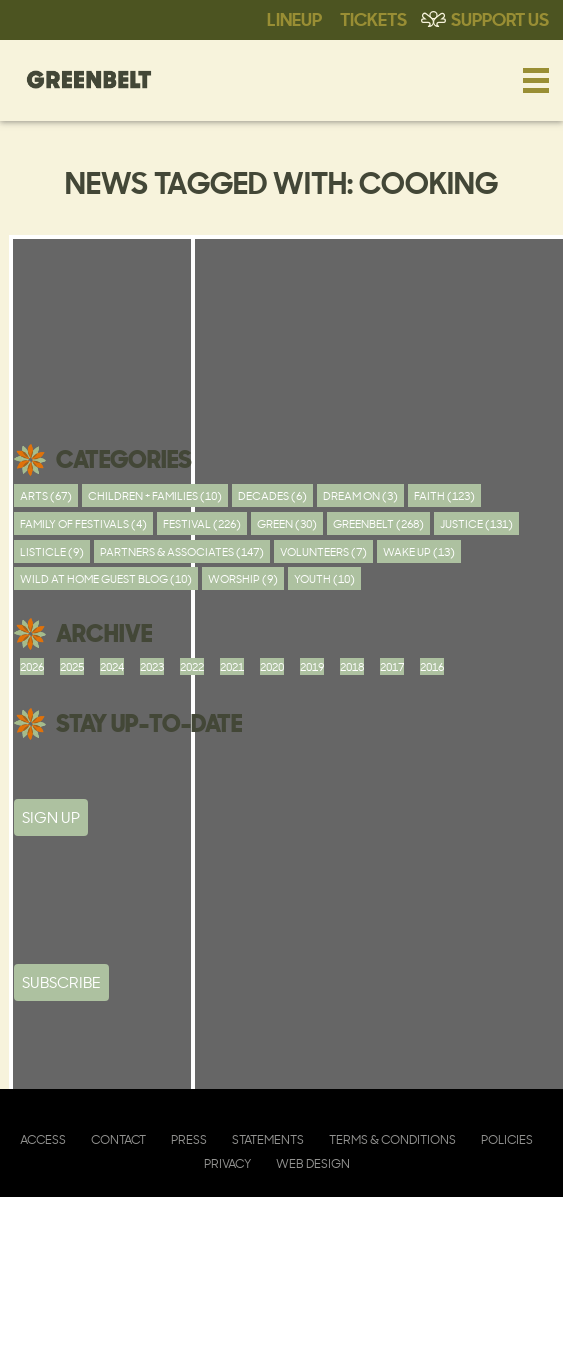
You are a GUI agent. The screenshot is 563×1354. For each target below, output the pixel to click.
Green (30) (287, 523)
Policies (507, 1139)
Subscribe (61, 982)
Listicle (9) (52, 551)
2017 (392, 666)
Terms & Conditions (392, 1139)
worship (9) (243, 578)
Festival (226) (202, 523)
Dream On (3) (360, 495)
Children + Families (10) (155, 495)
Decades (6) (272, 495)
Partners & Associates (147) (182, 551)
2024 (112, 666)
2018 (352, 666)
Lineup (294, 18)
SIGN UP (51, 817)
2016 (432, 666)
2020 (272, 666)
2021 (232, 666)
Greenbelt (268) (378, 523)
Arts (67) (46, 495)
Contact (118, 1139)
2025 (72, 666)
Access (43, 1139)
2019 (312, 666)
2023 (152, 666)
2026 (32, 666)
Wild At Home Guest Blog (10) (106, 578)
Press (189, 1139)
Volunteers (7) (323, 551)
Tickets (373, 18)
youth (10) (324, 578)
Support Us (500, 18)
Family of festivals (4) (83, 523)
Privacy (227, 1163)
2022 (192, 666)
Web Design (313, 1163)
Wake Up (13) (419, 551)
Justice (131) (476, 523)
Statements (268, 1139)
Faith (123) (444, 495)
